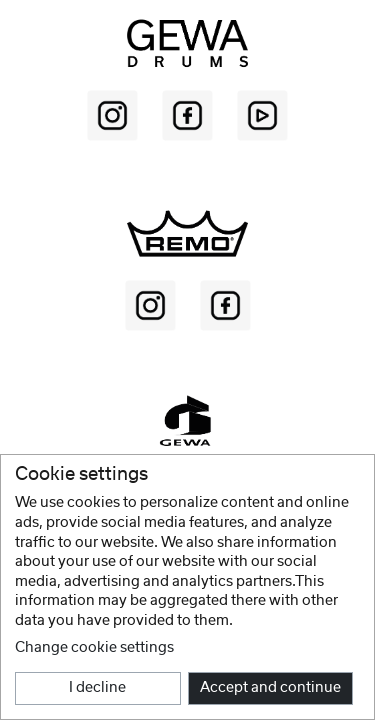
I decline (97, 688)
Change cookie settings (94, 648)
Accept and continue (270, 688)
